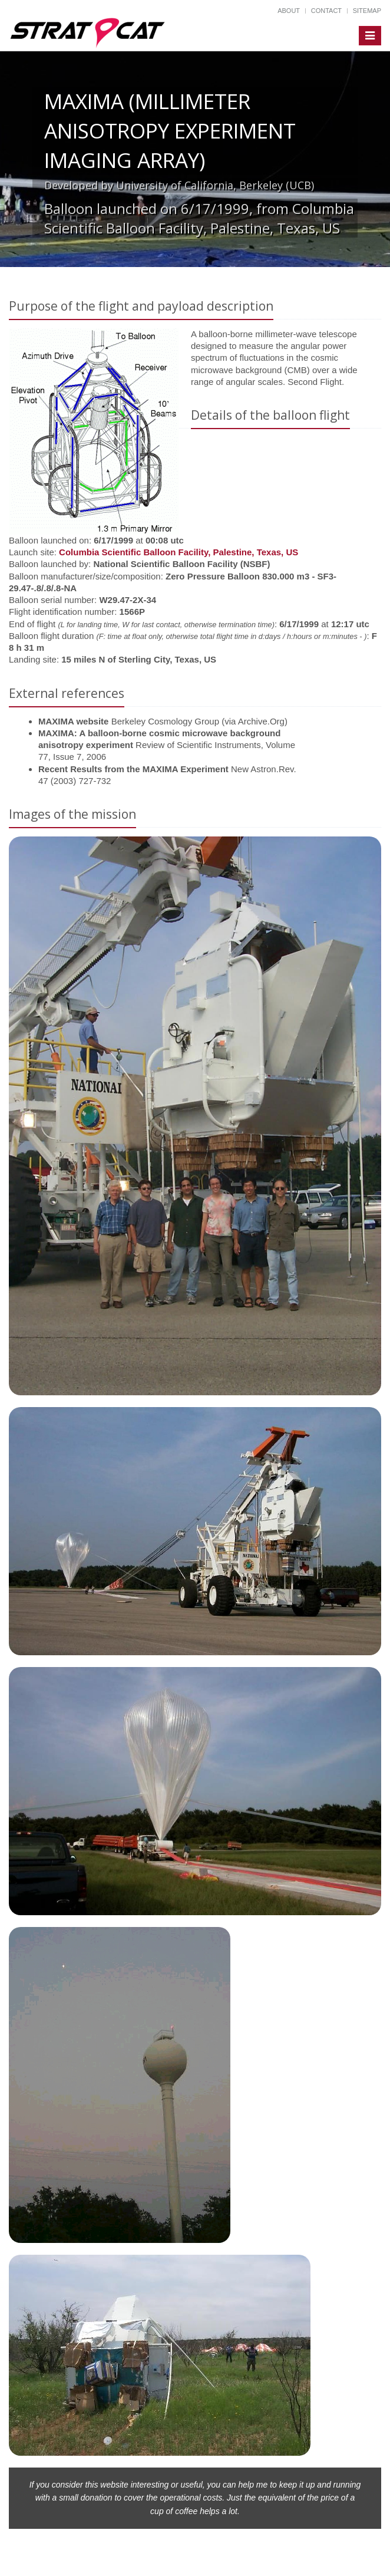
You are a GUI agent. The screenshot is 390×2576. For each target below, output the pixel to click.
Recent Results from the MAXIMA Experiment (133, 769)
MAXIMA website (73, 721)
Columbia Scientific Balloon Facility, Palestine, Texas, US (178, 552)
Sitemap (367, 10)
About (288, 10)
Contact (326, 10)
